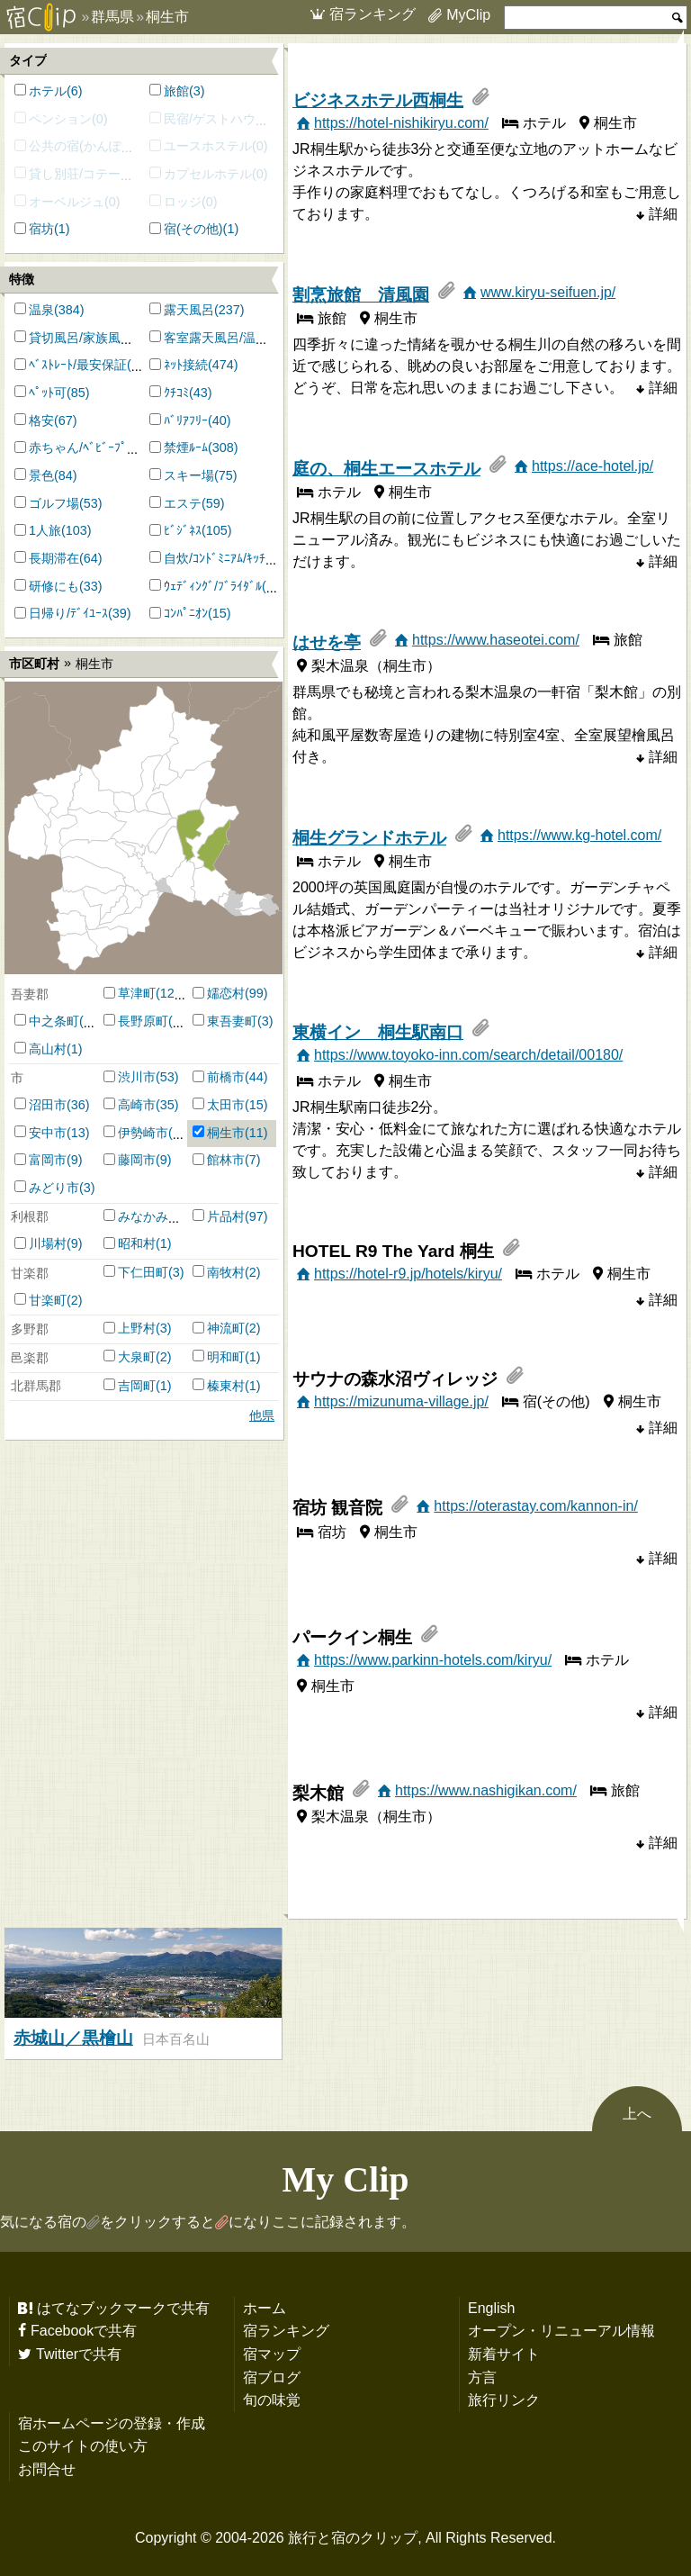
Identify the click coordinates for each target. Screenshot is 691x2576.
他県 (261, 1415)
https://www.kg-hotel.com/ (579, 834)
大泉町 (137, 1357)
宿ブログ (272, 2377)
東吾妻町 (232, 1021)
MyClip (468, 14)
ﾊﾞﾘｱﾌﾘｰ (186, 420)
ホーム (264, 2307)
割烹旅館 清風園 (360, 294)
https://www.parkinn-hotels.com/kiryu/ (433, 1659)
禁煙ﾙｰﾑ (186, 447)
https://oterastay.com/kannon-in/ (535, 1505)
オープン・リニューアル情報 (561, 2330)
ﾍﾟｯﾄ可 (48, 392)
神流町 (226, 1328)
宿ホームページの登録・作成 (111, 2423)
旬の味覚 (272, 2399)
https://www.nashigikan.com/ (486, 1790)
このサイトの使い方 (83, 2445)
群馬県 (112, 16)
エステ (183, 503)
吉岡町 (137, 1385)
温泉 (41, 309)
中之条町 (54, 1021)
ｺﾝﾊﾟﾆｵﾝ (186, 613)
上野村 (137, 1328)
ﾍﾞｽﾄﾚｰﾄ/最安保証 (78, 364)
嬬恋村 (226, 993)
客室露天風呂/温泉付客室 (235, 337)
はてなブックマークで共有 (123, 2307)
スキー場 (189, 475)
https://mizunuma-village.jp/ (401, 1401)
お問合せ (47, 2469)
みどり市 (54, 1187)
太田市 (226, 1104)
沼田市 (48, 1104)
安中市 (48, 1132)
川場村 (48, 1243)
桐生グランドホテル (369, 837)
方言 (482, 2377)
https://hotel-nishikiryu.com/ (401, 122)
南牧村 (226, 1272)
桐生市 (226, 1132)
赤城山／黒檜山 (73, 2038)
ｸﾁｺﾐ (176, 392)
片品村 (226, 1216)
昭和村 (137, 1243)
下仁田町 (143, 1272)
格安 (41, 420)
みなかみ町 (149, 1216)
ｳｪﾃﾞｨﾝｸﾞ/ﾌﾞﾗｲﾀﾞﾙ (213, 586)
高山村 (48, 1049)
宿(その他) (193, 228)
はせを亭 (326, 642)
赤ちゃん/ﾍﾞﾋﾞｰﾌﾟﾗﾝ (84, 447)
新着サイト (504, 2353)
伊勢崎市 (143, 1132)
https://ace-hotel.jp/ (592, 465)
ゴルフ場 (54, 503)
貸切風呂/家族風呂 (81, 337)
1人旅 (45, 530)
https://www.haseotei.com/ (495, 639)
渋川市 (137, 1077)
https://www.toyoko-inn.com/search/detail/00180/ (468, 1054)
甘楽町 (48, 1300)
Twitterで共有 (78, 2353)
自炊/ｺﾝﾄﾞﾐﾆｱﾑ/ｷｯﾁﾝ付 (224, 558)
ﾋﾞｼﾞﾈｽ (183, 530)
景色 (41, 475)
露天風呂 (189, 309)
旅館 (176, 91)
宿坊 (41, 228)
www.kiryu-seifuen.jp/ (547, 292)
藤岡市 (137, 1159)
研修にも (54, 586)
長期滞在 (54, 558)
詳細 (663, 213)
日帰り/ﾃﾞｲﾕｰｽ (68, 613)
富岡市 (48, 1159)
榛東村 (226, 1385)
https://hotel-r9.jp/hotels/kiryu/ (408, 1273)
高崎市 (137, 1104)
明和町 (226, 1357)
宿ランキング (372, 13)
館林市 (226, 1159)
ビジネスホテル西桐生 (377, 100)
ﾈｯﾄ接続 (186, 364)
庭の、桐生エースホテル (386, 468)
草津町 (137, 993)
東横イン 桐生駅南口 (377, 1032)
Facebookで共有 (84, 2330)
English (491, 2307)
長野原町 (143, 1021)
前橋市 (226, 1077)
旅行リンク (504, 2399)
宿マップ (272, 2353)
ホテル (48, 91)
